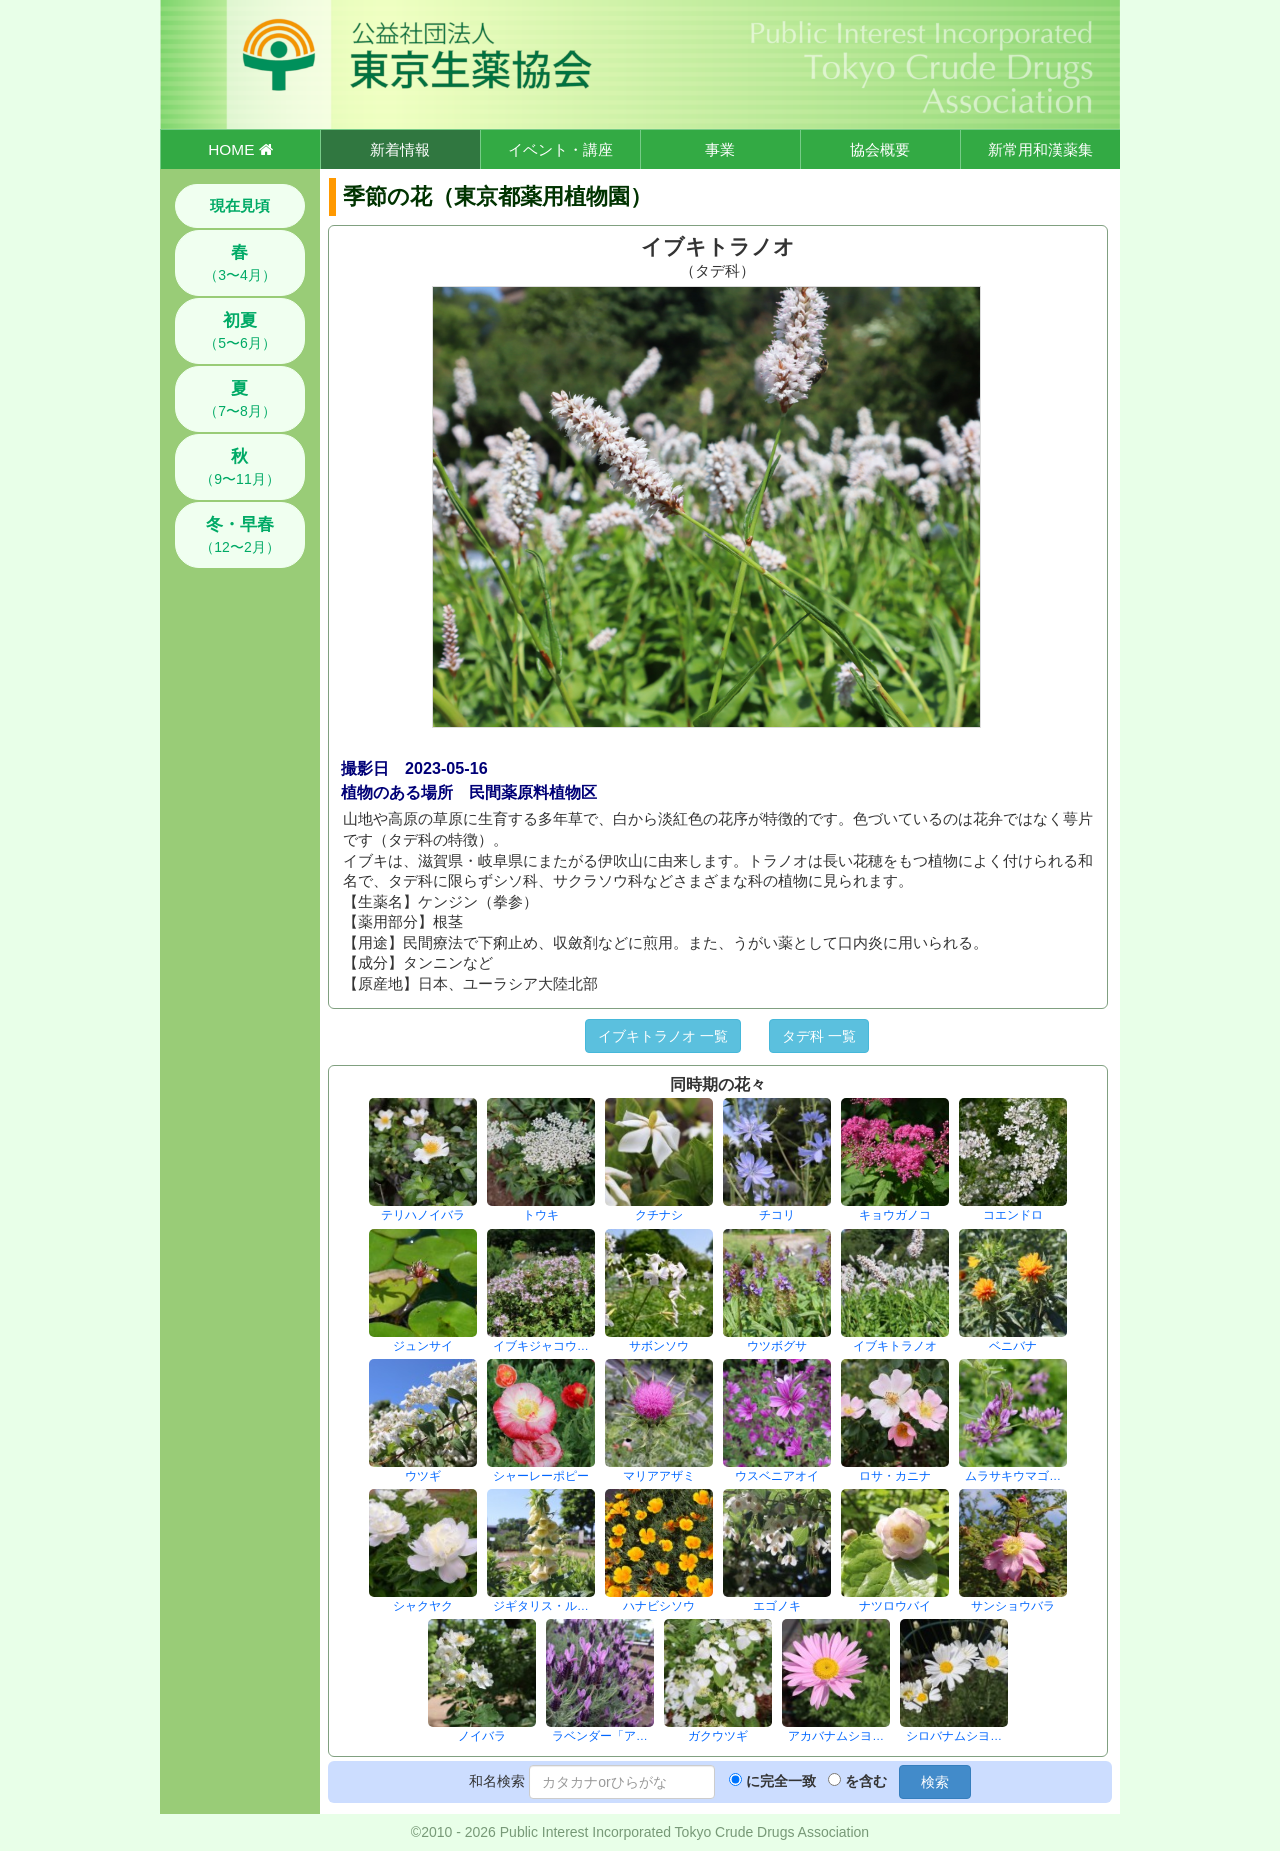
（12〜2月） (239, 535)
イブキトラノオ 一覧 (663, 1036)
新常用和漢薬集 (1040, 149)
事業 (720, 149)
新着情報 (400, 149)
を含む (866, 1781)
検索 (935, 1782)
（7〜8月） (240, 399)
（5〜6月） (240, 331)
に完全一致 (781, 1781)
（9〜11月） (239, 467)
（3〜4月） (240, 263)
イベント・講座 (560, 149)
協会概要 (880, 149)
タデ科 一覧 (819, 1036)
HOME (240, 149)
